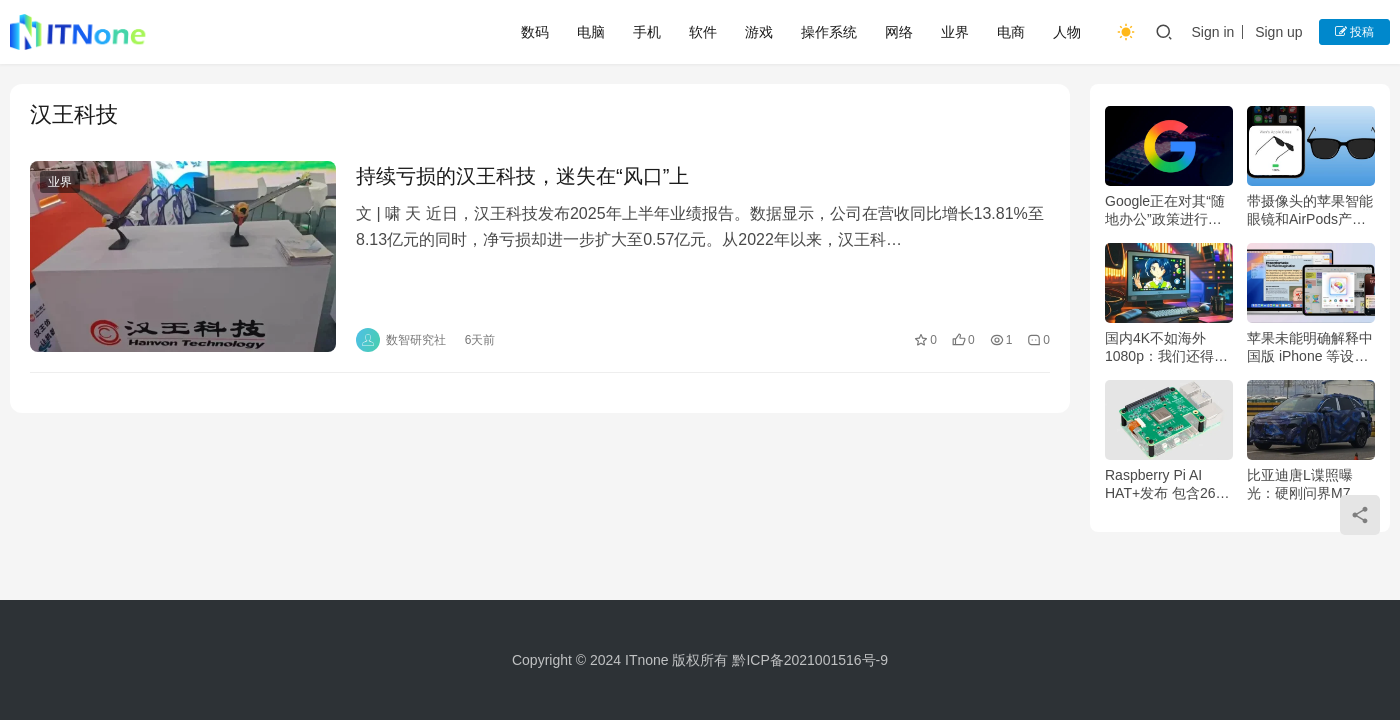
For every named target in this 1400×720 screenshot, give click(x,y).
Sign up (1278, 32)
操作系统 (829, 32)
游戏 (759, 32)
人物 (1067, 32)
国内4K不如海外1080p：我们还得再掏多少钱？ (1166, 347)
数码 (535, 32)
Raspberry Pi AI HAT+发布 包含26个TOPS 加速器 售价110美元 (1167, 484)
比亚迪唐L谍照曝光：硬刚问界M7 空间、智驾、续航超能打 (1310, 484)
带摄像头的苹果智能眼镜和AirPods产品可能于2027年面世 (1310, 210)
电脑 (591, 32)
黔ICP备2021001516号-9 (810, 660)
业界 (955, 32)
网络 (899, 32)
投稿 (1354, 32)
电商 (1011, 32)
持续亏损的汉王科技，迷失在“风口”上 (522, 176)
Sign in (1212, 32)
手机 (647, 32)
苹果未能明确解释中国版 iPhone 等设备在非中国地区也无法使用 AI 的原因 (1310, 347)
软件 (703, 32)
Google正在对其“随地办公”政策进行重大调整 (1165, 210)
